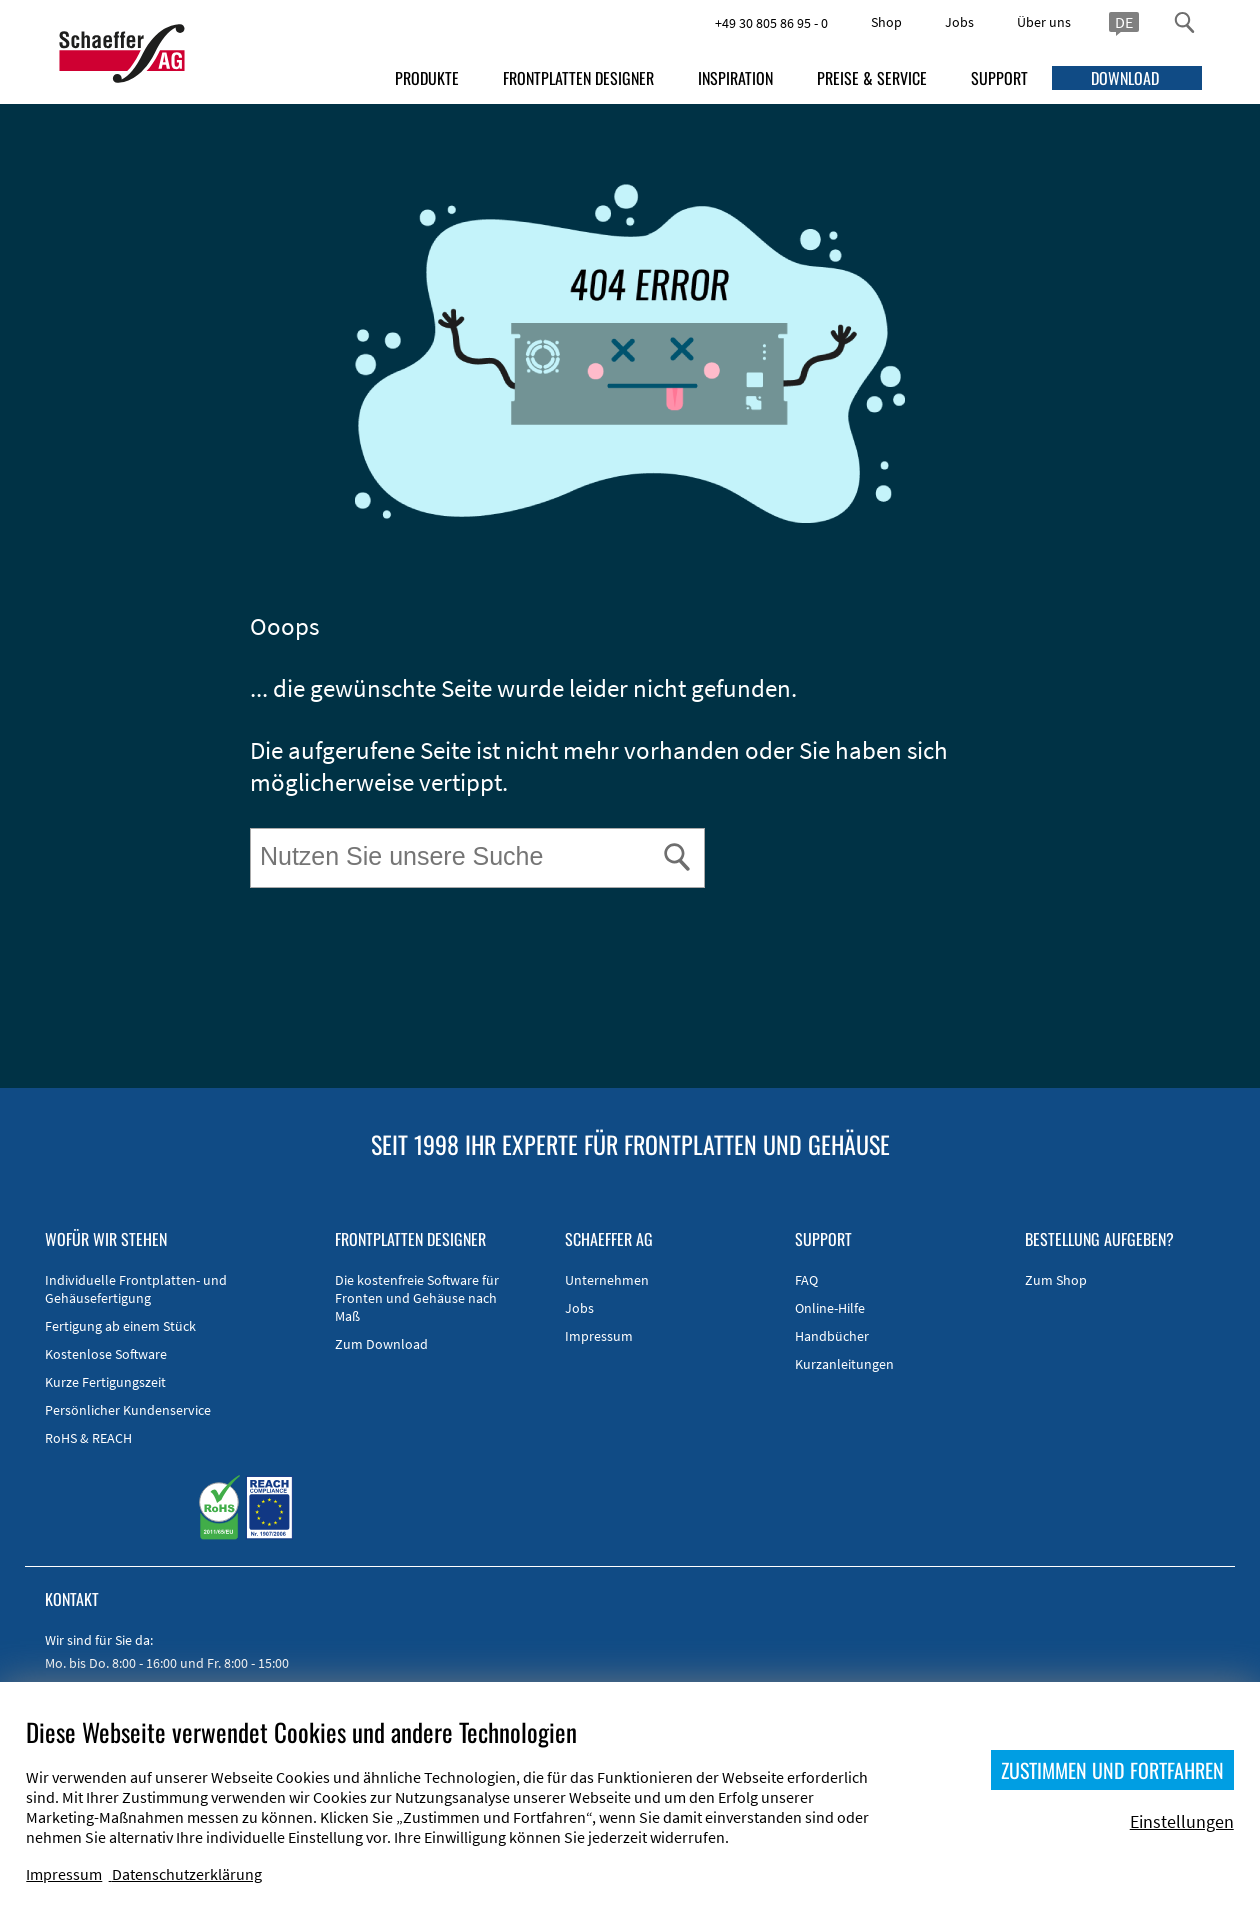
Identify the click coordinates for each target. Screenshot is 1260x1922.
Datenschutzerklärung (187, 1874)
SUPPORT (999, 78)
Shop (886, 22)
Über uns (1044, 22)
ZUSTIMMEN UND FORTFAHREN (1112, 1770)
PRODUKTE (427, 78)
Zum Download (381, 1344)
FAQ (806, 1280)
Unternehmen (607, 1280)
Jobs (959, 22)
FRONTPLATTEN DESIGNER (578, 78)
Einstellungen (1182, 1821)
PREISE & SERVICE (872, 78)
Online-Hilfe (830, 1308)
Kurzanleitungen (844, 1364)
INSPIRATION (735, 78)
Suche (253, 831)
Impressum (599, 1336)
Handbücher (832, 1336)
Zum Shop (1056, 1280)
